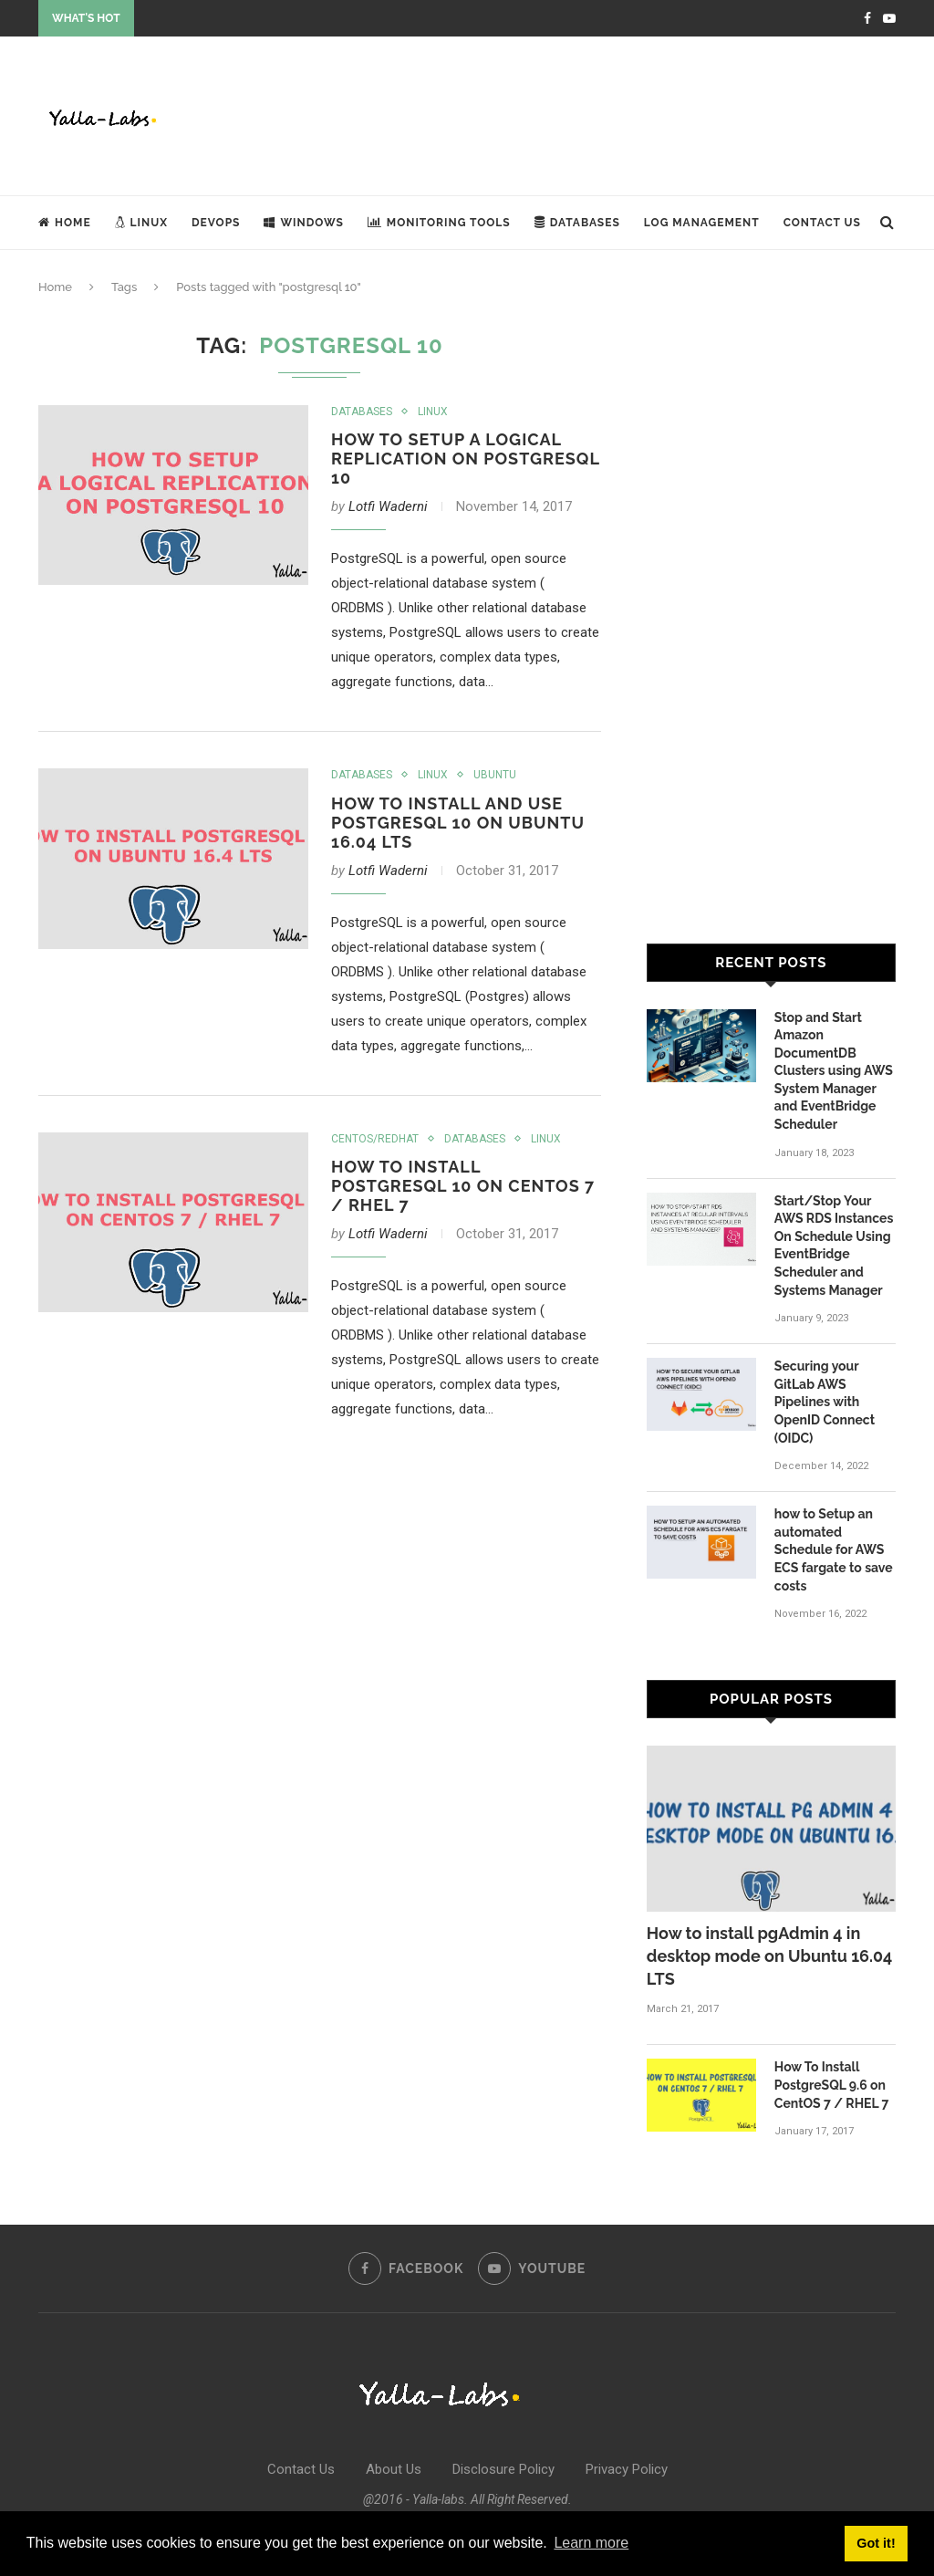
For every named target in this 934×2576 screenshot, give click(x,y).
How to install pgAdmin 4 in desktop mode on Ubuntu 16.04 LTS (770, 1956)
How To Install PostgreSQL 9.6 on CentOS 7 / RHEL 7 (831, 2085)
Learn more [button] (591, 2542)
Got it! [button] (875, 2543)
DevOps (216, 222)
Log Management (702, 222)
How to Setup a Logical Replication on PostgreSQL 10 (465, 458)
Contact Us (822, 222)
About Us (393, 2469)
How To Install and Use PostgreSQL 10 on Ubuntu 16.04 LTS (458, 822)
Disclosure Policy (503, 2469)
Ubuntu (494, 774)
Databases (577, 222)
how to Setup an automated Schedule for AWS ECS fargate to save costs (833, 1549)
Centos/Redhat (375, 1138)
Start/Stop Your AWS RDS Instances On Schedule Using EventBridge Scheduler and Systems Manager (834, 1246)
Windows (303, 222)
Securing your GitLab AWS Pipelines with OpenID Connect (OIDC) (824, 1401)
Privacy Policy (627, 2469)
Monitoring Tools (439, 222)
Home (64, 222)
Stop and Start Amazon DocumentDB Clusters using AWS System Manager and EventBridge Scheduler (833, 1071)
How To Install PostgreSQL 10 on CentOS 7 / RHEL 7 (463, 1186)
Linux (141, 222)
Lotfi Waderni (388, 506)
